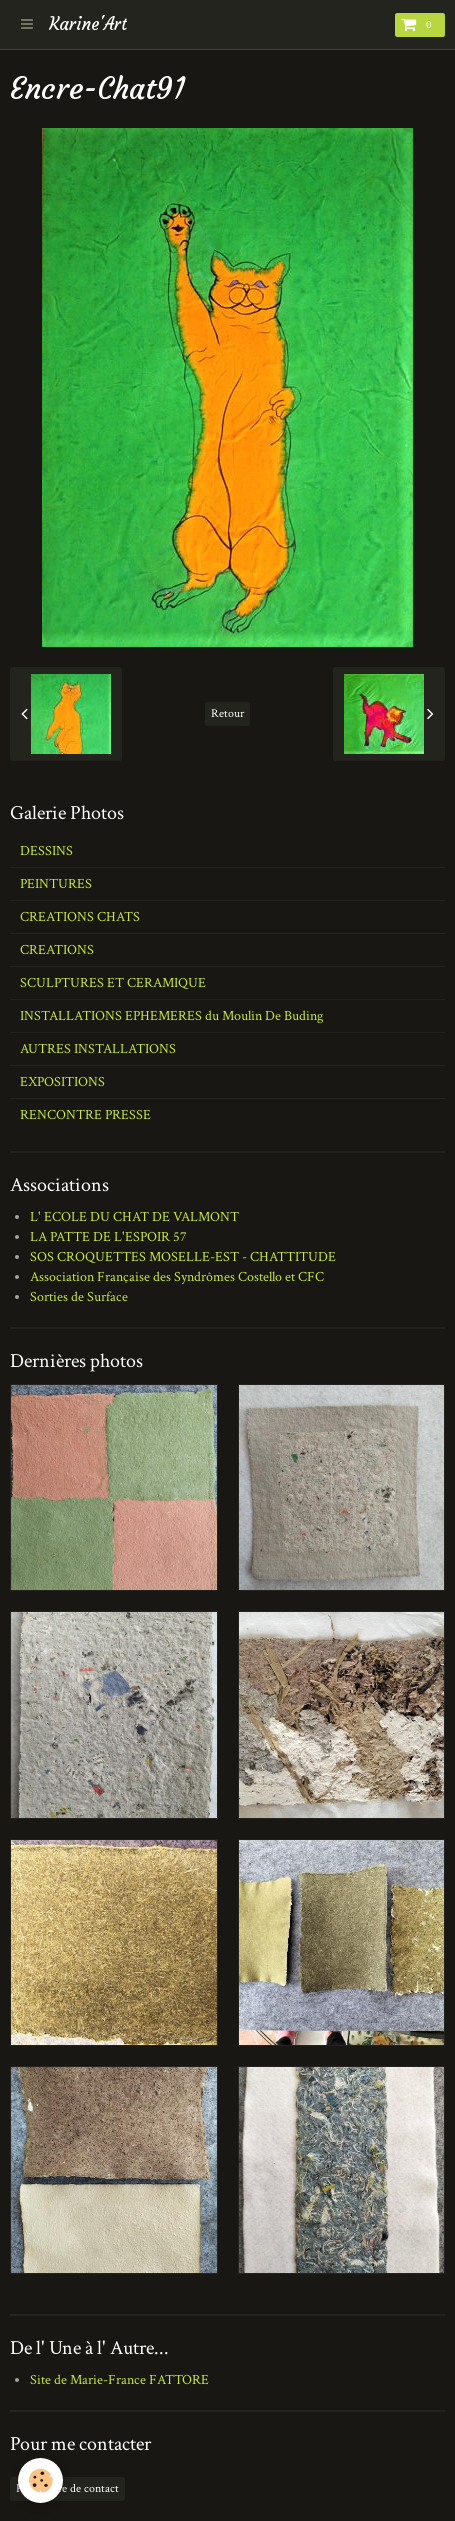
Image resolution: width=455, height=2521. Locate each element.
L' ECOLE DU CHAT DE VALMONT (134, 1217)
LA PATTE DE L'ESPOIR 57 (108, 1237)
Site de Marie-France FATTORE (119, 2380)
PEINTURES (56, 884)
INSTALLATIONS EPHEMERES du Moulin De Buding (171, 1016)
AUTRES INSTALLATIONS (98, 1049)
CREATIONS (57, 950)
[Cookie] (40, 2480)
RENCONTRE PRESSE (85, 1115)
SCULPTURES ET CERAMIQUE (113, 983)
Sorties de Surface (79, 1297)
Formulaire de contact (67, 2488)
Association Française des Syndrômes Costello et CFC (177, 1277)
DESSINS (46, 851)
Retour (227, 713)
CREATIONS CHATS (80, 917)
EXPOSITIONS (62, 1082)
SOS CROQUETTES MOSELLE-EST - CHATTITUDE (183, 1257)
